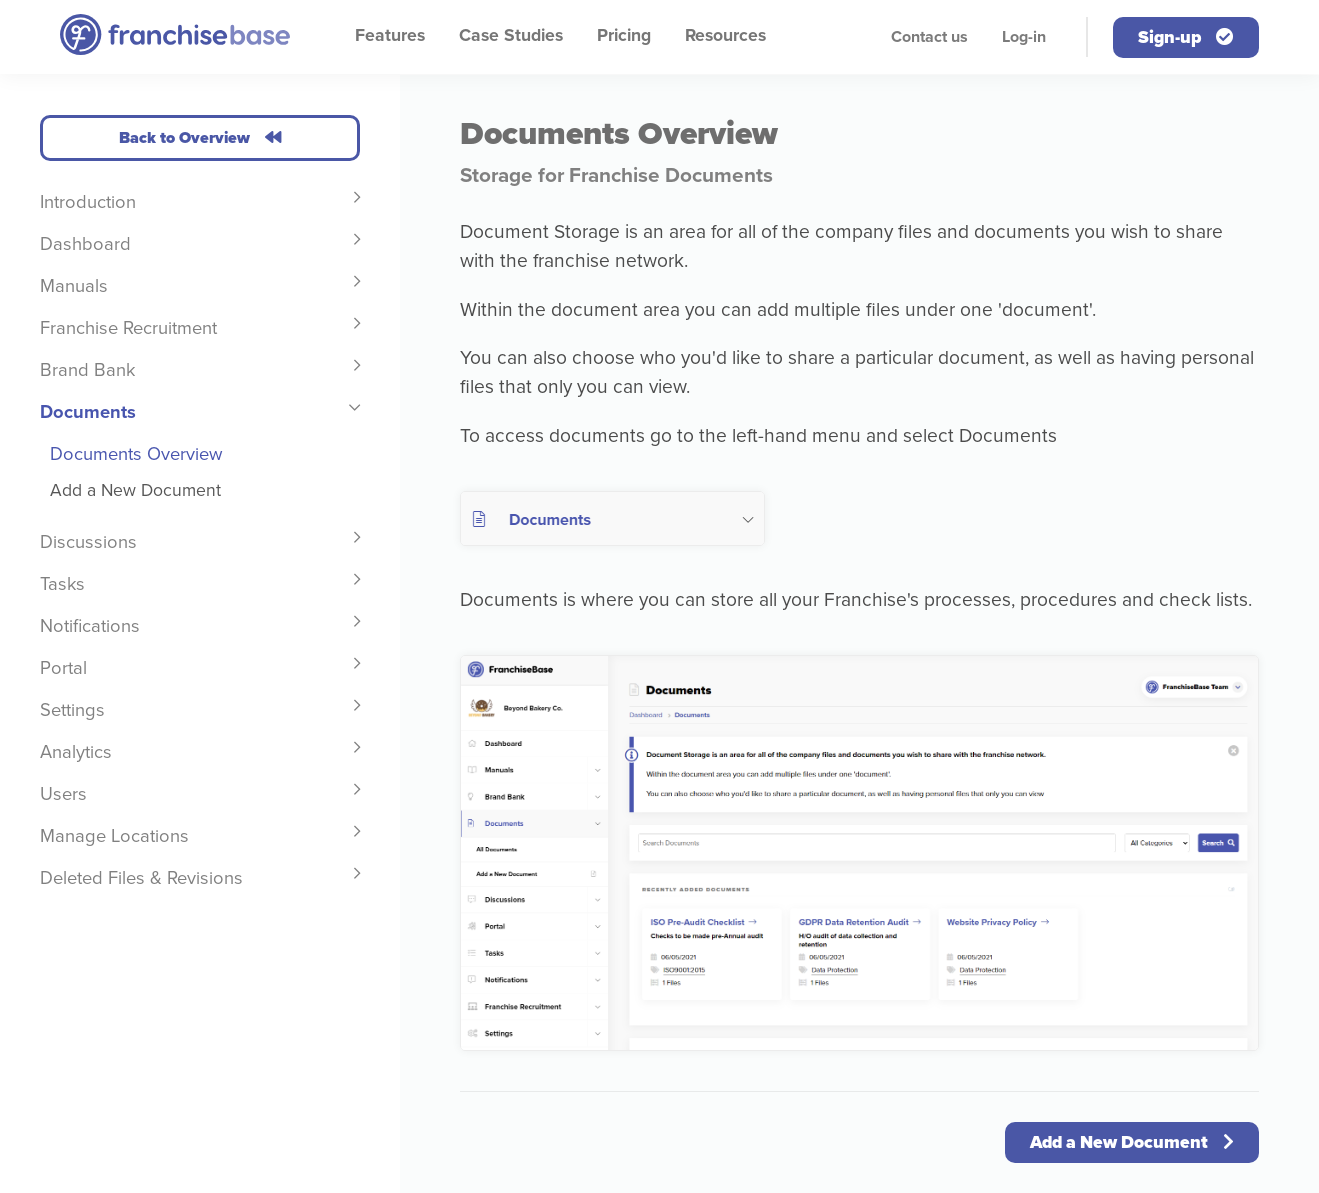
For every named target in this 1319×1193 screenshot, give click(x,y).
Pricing (624, 35)
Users (63, 794)
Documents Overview (136, 454)
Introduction (88, 202)
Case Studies (511, 35)
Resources (725, 35)
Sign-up (1186, 37)
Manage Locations (114, 836)
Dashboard (85, 244)
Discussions (88, 542)
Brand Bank (87, 370)
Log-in (1024, 37)
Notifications (90, 626)
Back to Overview (200, 138)
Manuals (74, 286)
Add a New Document (135, 490)
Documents (88, 412)
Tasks (62, 584)
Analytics (76, 752)
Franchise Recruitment (128, 328)
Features (390, 35)
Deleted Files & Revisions (141, 878)
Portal (63, 668)
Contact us (929, 37)
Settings (72, 710)
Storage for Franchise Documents (616, 175)
